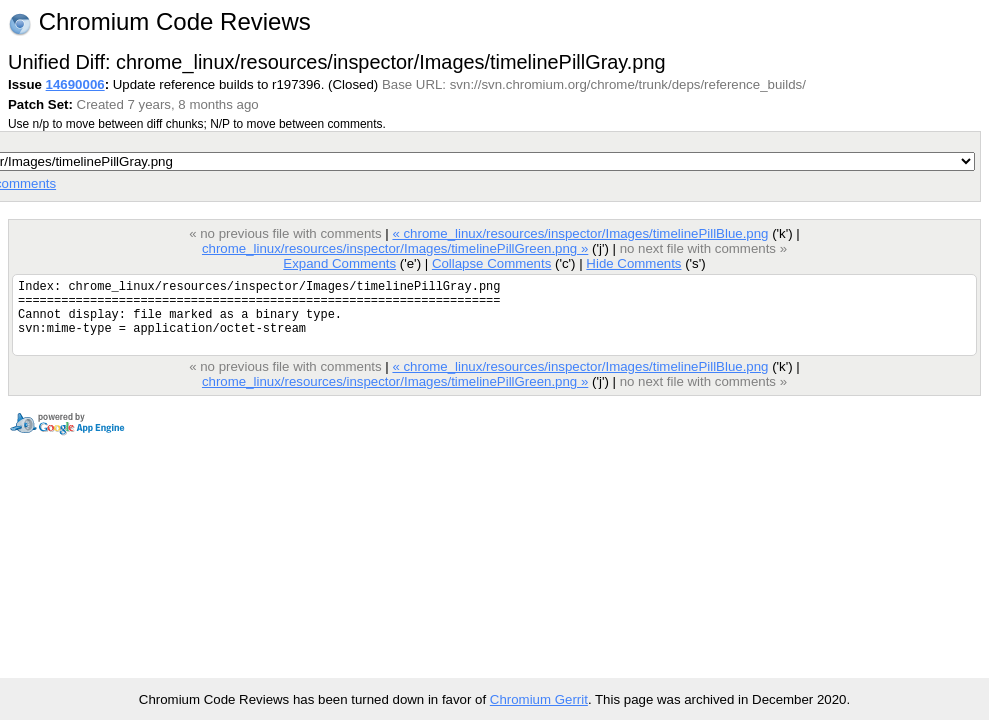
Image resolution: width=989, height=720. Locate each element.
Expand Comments (339, 263)
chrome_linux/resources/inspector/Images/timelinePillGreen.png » (395, 248)
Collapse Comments (491, 263)
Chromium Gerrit (539, 699)
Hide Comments (633, 263)
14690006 (75, 84)
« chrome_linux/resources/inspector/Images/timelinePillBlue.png (580, 233)
